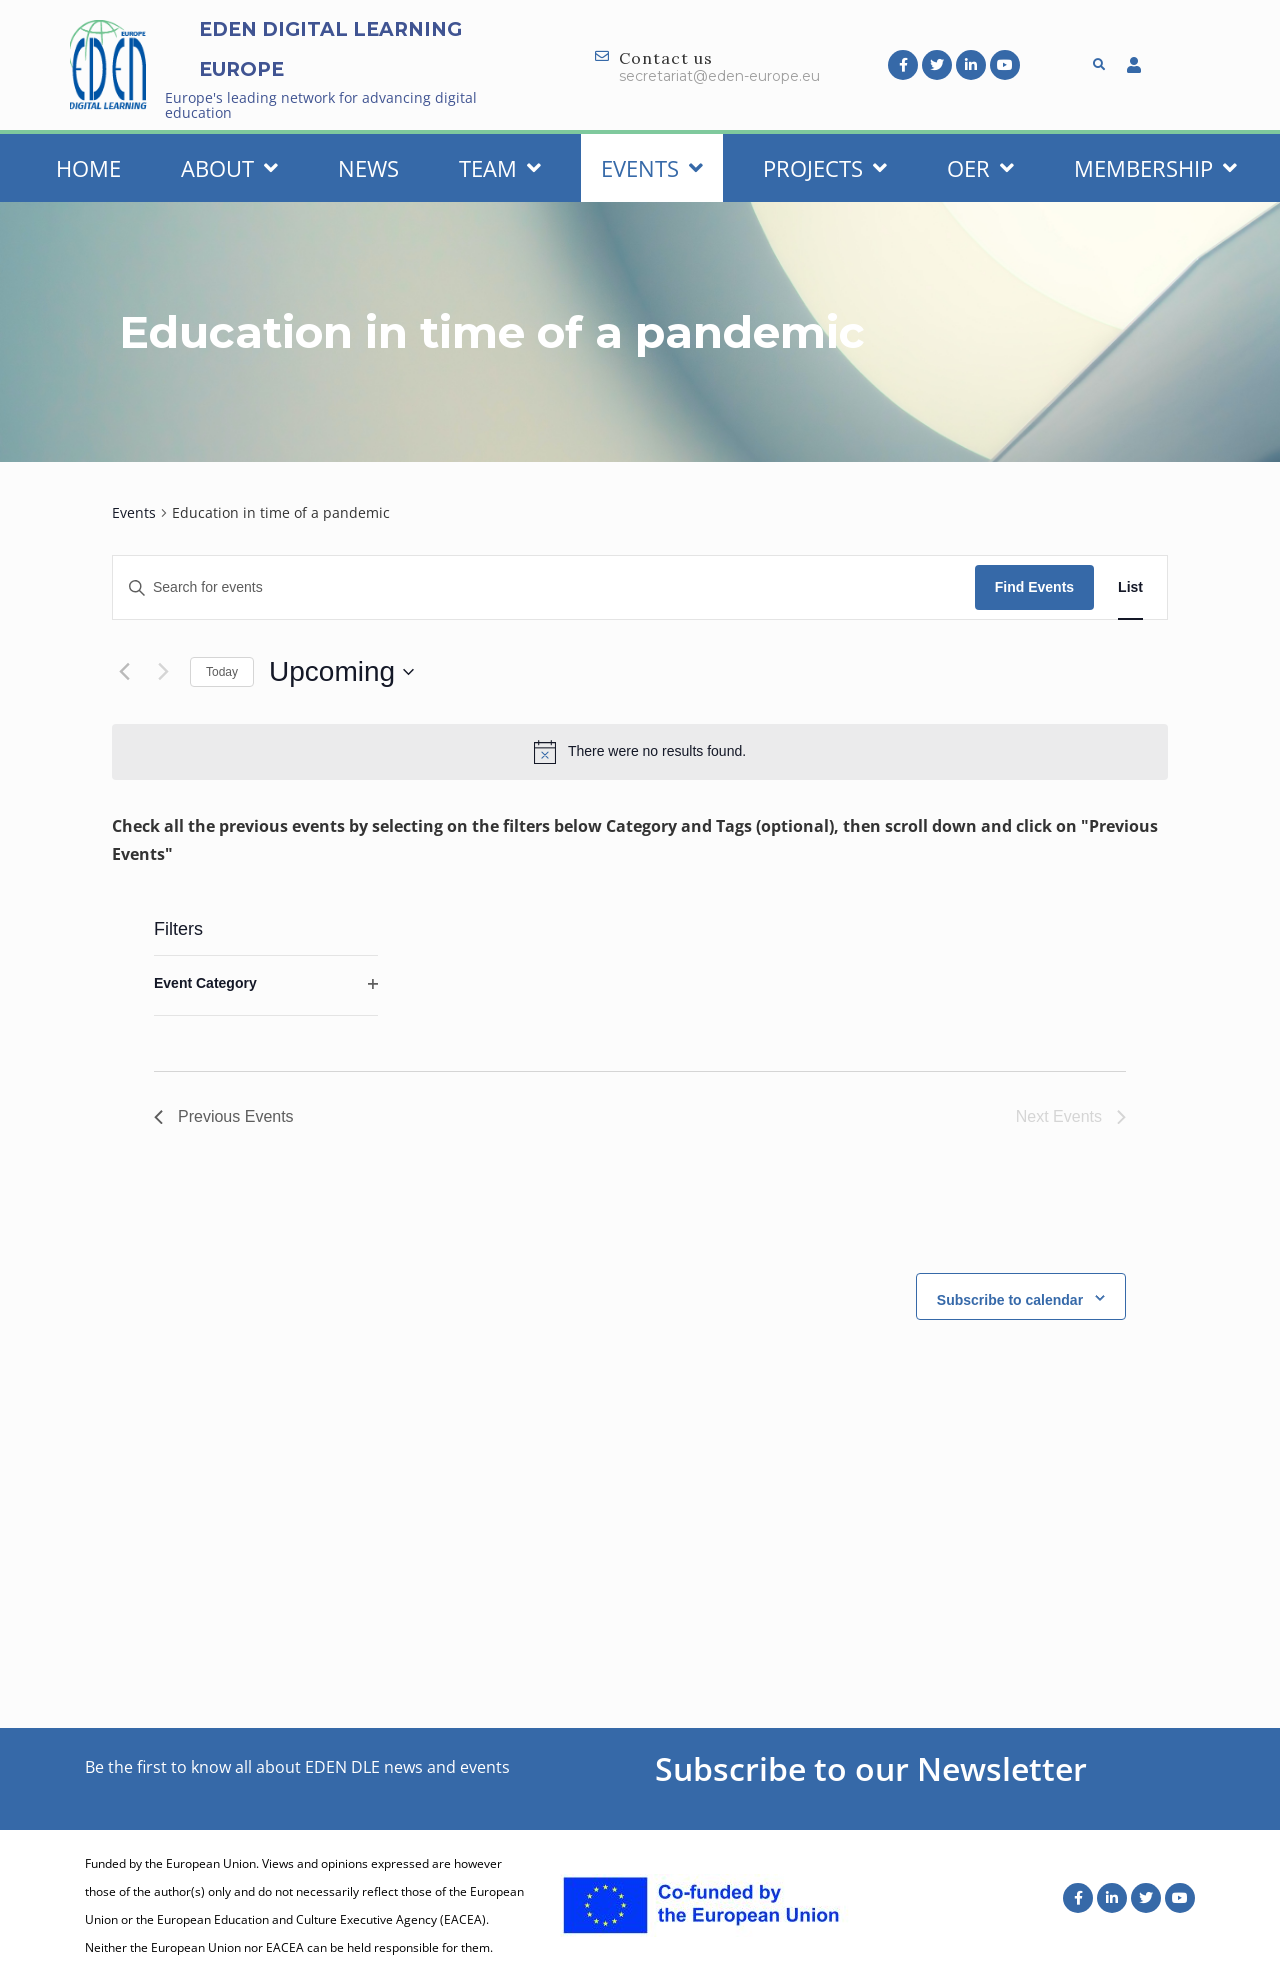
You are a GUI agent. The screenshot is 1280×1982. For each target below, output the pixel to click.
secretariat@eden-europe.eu (719, 76)
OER (980, 168)
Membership (1155, 168)
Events (652, 168)
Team (500, 168)
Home (88, 168)
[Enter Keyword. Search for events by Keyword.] (544, 587)
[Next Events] (163, 672)
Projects (825, 168)
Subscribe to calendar (1010, 1300)
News (368, 168)
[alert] (640, 752)
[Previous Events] (124, 672)
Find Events (1034, 587)
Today (222, 672)
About (229, 168)
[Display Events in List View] (1130, 587)
